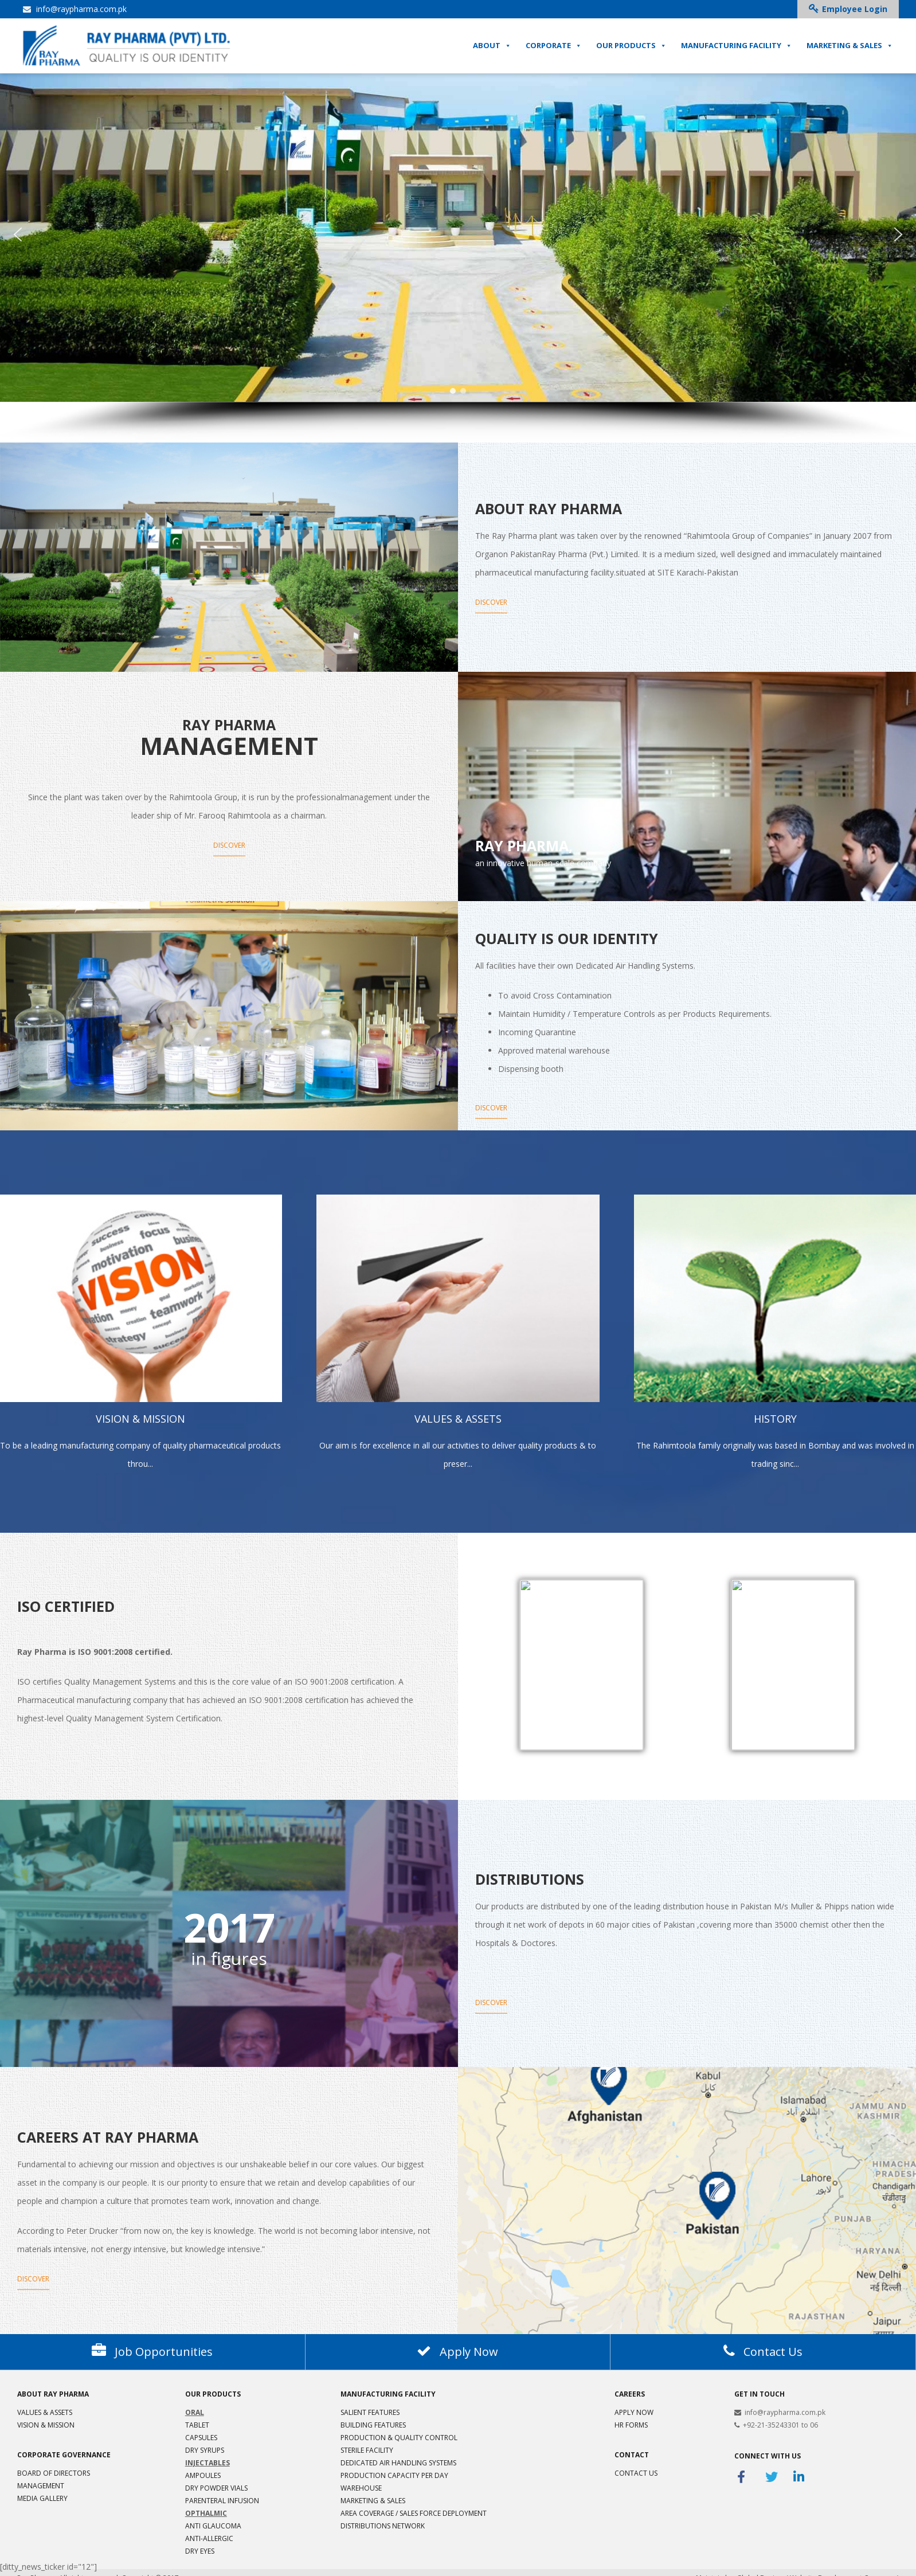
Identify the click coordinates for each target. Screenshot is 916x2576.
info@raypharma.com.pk (75, 8)
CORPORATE (554, 49)
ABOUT (492, 49)
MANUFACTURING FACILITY (736, 49)
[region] (458, 255)
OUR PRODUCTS (631, 49)
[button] (18, 234)
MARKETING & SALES (850, 49)
